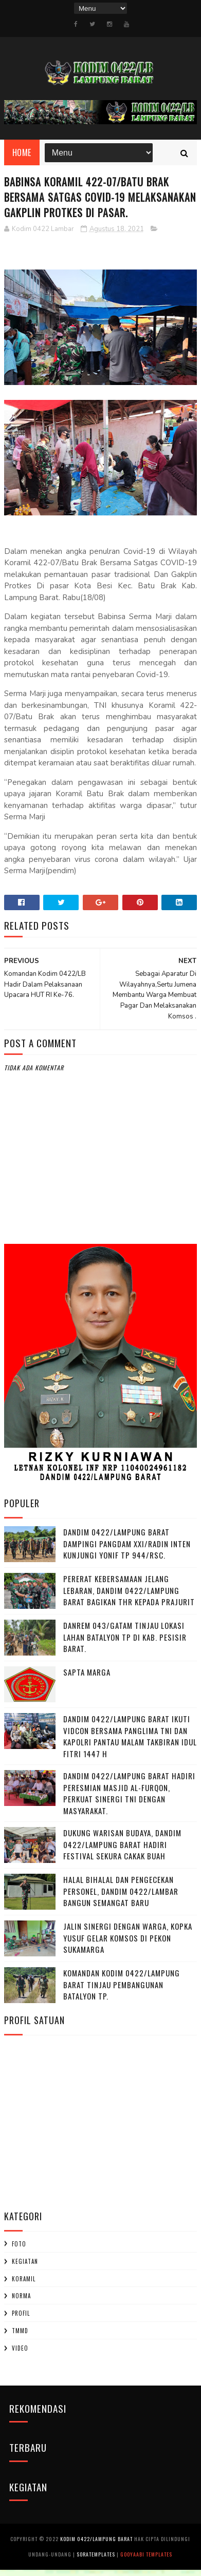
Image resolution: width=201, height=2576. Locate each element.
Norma (21, 2302)
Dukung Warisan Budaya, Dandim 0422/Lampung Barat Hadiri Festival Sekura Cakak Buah (122, 1850)
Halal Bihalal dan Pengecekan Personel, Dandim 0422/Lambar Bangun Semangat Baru (120, 1897)
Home (21, 158)
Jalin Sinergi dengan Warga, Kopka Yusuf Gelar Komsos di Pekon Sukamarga (127, 1944)
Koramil (23, 2284)
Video (20, 2354)
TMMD (20, 2337)
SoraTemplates (96, 2560)
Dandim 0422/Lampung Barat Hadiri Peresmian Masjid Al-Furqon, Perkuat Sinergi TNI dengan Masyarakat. (129, 1799)
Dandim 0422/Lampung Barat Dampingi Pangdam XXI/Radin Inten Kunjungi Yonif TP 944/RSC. (127, 1549)
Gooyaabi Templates (146, 2560)
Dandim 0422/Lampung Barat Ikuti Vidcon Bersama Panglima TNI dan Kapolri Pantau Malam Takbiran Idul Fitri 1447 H (130, 1742)
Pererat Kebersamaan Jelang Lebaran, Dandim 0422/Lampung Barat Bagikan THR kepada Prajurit (129, 1596)
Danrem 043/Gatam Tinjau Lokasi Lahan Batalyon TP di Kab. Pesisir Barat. (125, 1643)
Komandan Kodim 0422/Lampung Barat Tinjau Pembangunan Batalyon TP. (121, 1990)
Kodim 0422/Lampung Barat (96, 2545)
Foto (19, 2250)
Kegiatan (25, 2267)
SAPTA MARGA (87, 1678)
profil (21, 2319)
